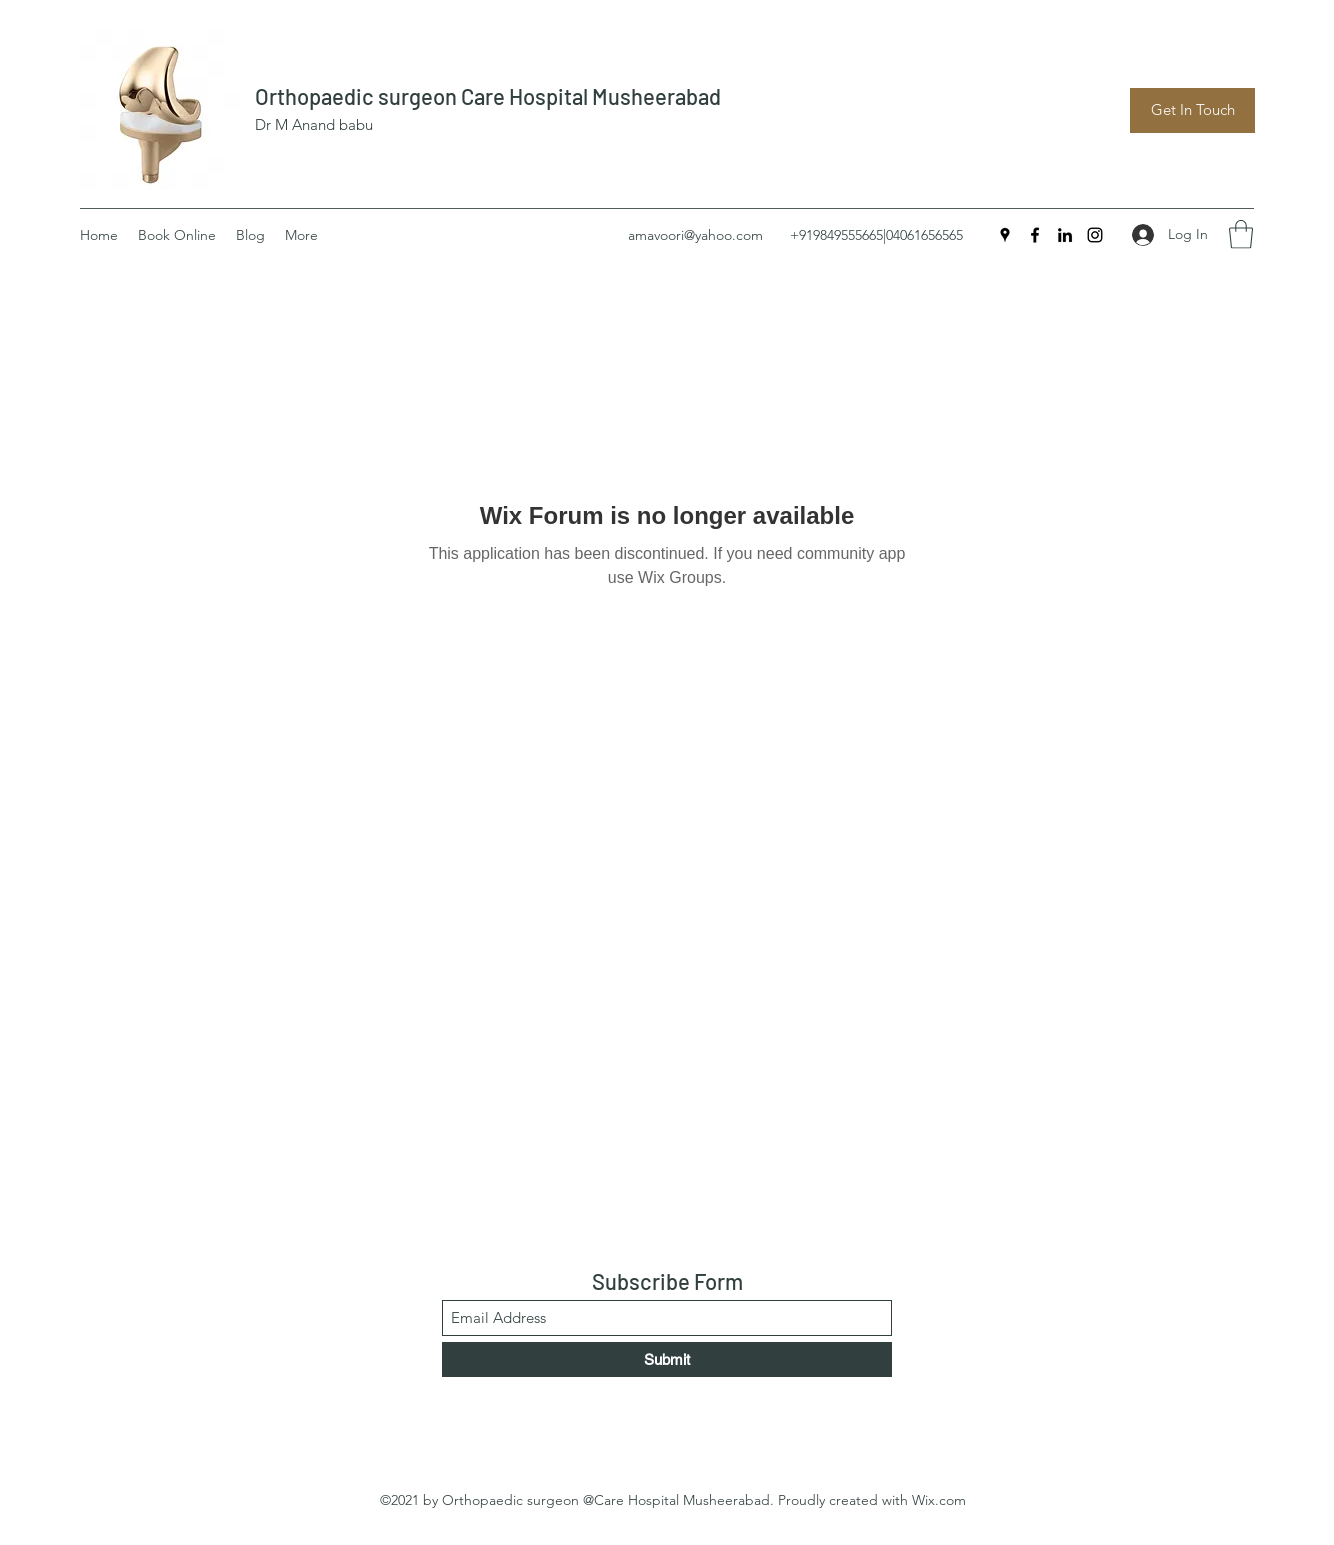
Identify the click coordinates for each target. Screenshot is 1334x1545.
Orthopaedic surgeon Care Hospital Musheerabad (488, 96)
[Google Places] (1005, 235)
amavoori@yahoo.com (695, 235)
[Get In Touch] (1192, 110)
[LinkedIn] (1065, 235)
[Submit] (667, 1359)
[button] (1241, 234)
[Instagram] (1095, 235)
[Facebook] (1035, 235)
